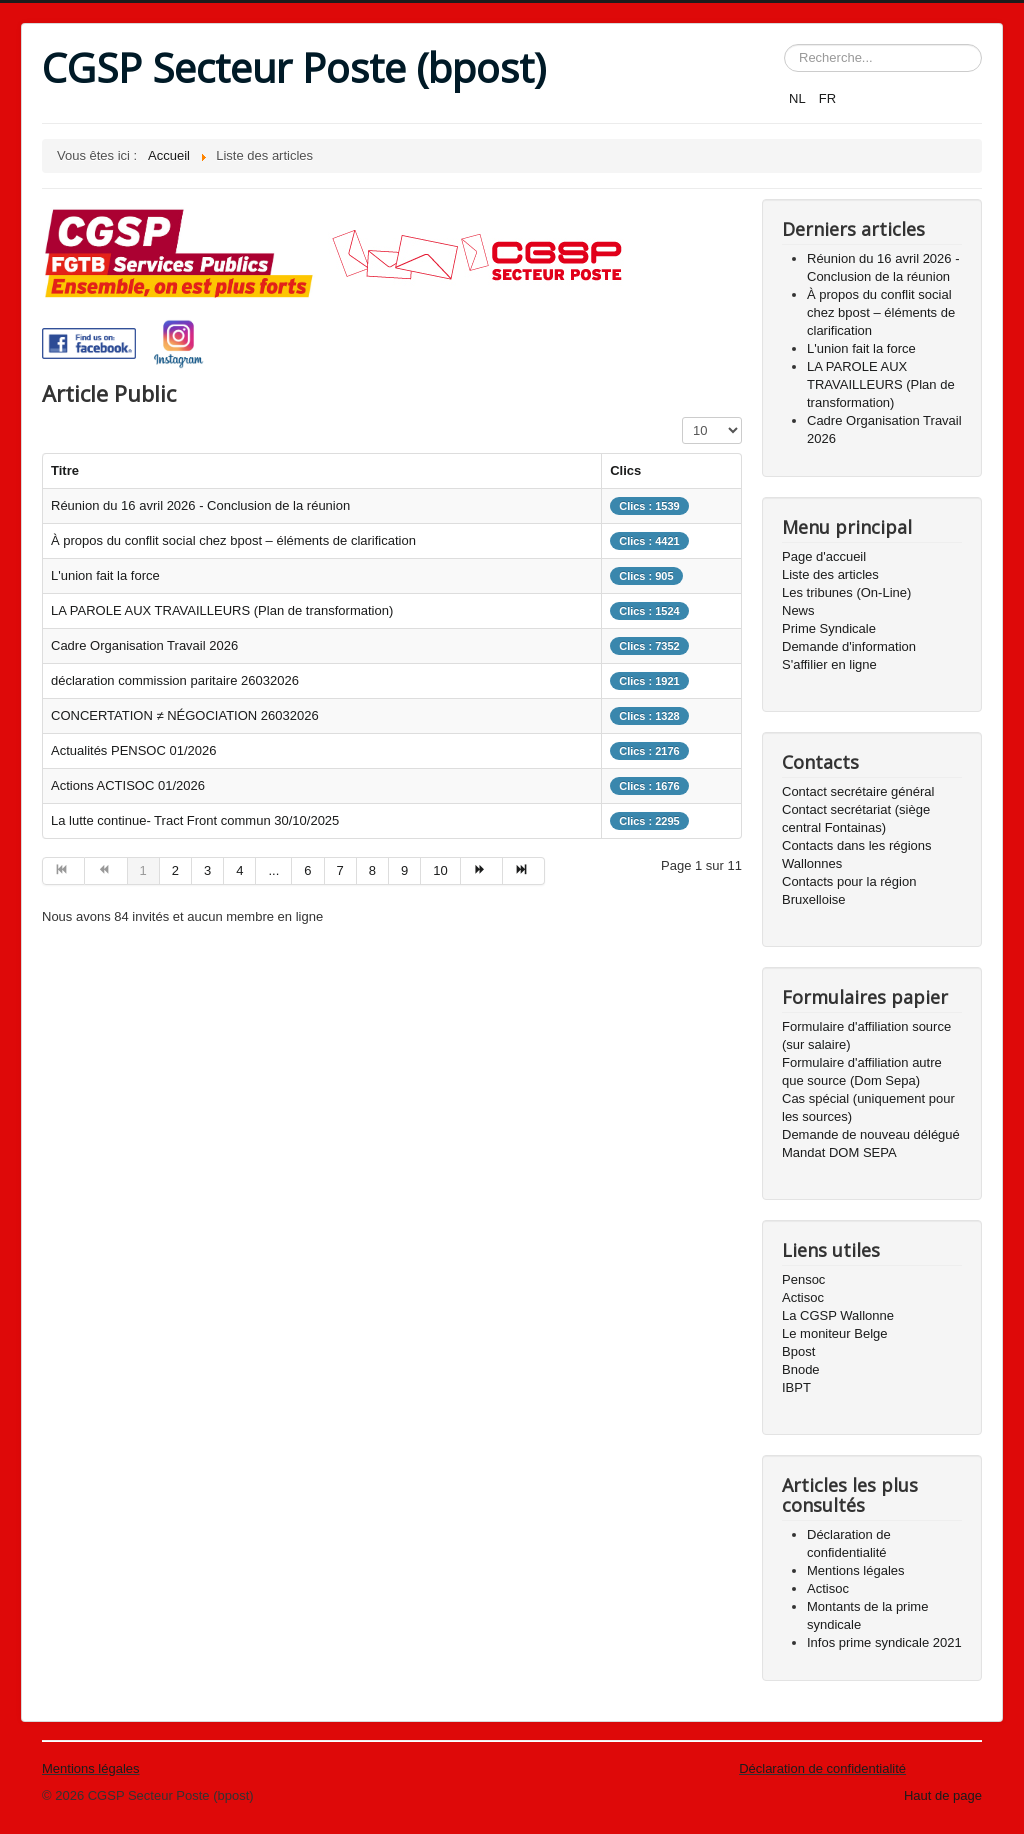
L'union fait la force (105, 575)
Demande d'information (849, 646)
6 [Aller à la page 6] (307, 870)
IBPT (796, 1387)
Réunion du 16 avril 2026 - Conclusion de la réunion (200, 505)
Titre (65, 470)
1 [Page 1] (143, 870)
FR (827, 98)
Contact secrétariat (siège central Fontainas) (856, 818)
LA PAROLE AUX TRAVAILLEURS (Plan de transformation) (222, 610)
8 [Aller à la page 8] (372, 870)
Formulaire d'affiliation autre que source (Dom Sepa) (862, 1071)
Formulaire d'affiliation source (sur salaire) (866, 1035)
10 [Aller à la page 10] (440, 870)
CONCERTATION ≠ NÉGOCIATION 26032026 (185, 715)
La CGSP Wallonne (838, 1315)
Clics (625, 470)
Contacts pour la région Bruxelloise (849, 890)
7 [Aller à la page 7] (340, 870)
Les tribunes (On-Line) (846, 592)
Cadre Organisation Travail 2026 (144, 645)
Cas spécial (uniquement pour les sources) (868, 1107)
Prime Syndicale (829, 628)
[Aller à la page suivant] (482, 871)
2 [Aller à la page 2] (175, 870)
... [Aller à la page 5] (273, 870)
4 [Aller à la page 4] (239, 870)
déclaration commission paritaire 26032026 (175, 680)
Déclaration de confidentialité (822, 1768)
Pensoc (803, 1279)
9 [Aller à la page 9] (404, 870)
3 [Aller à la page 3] (207, 870)
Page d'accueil (824, 556)
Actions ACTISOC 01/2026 (128, 785)
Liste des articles (830, 574)
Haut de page (943, 1795)
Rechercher (784, 44)
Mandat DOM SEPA (839, 1152)
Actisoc (803, 1297)
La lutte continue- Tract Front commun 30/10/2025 (195, 820)
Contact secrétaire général (858, 791)
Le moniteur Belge (835, 1333)
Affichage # (682, 417)
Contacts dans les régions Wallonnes (857, 854)
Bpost (798, 1351)
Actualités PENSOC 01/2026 (133, 750)
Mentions (68, 1768)
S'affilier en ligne (829, 664)
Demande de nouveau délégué (871, 1134)
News (798, 610)
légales (117, 1768)
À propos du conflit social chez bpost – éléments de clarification (233, 540)
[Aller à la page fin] (524, 871)
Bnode (801, 1369)
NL (799, 98)
